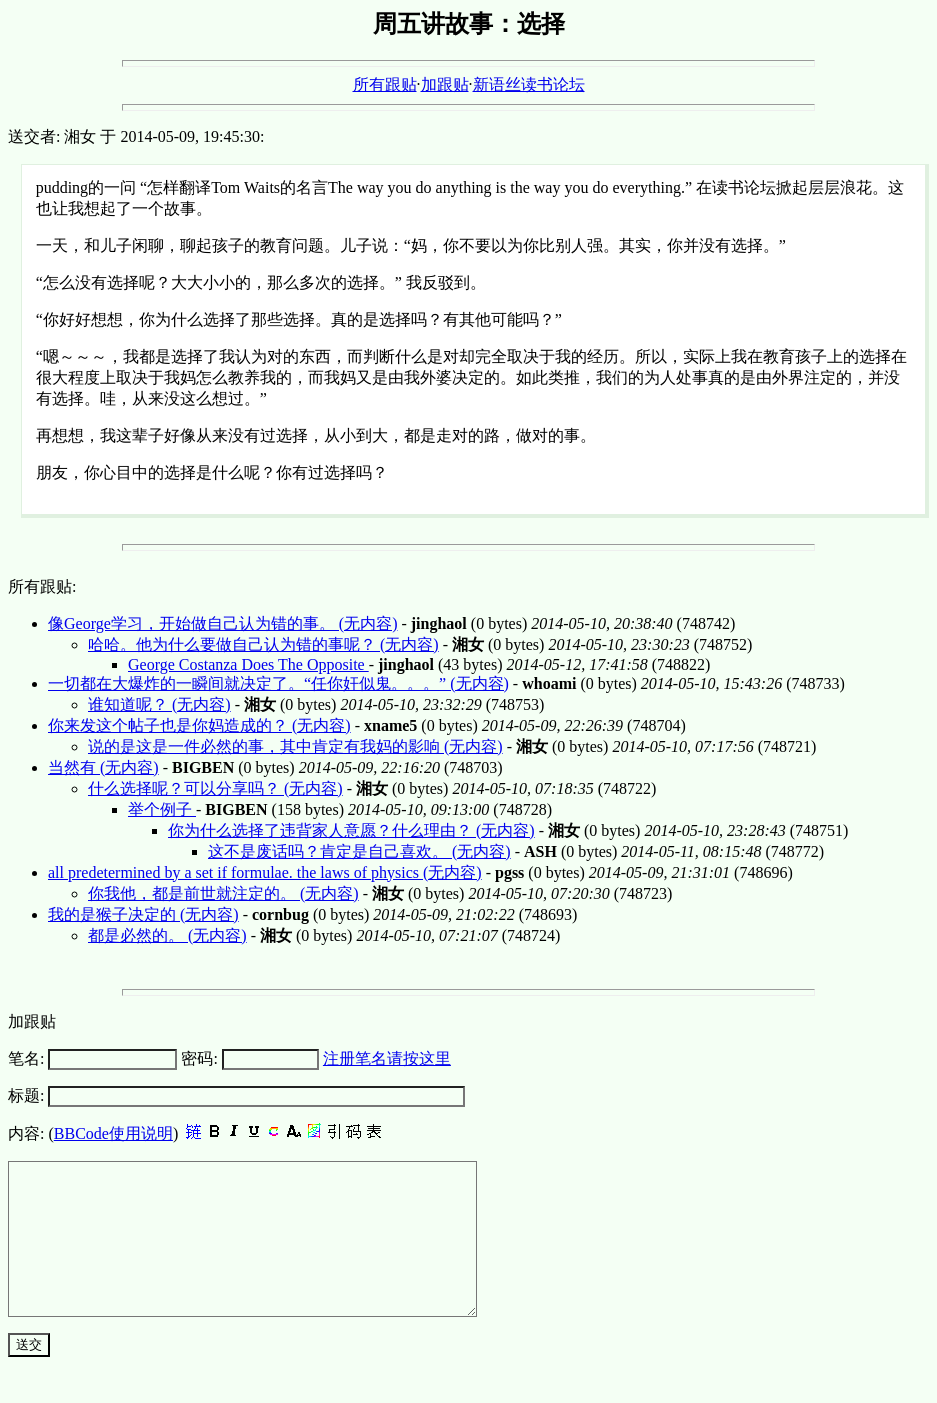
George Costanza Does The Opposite (248, 664)
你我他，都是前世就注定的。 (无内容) (223, 893)
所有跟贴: (42, 586)
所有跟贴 (385, 84)
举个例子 (162, 809)
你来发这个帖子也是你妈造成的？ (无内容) (199, 725)
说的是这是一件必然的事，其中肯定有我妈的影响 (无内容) (295, 746)
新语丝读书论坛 (529, 84)
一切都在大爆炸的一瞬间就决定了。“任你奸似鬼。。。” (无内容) (278, 683)
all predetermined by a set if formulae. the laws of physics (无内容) (265, 872)
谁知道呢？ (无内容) (159, 704)
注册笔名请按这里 (387, 1058)
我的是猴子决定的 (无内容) (143, 914)
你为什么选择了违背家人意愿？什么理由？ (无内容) (351, 830)
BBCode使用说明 (113, 1133)
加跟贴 (445, 84)
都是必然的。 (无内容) (167, 935)
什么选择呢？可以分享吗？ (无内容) (215, 788)
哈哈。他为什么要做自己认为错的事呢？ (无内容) (263, 644)
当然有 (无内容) (103, 767)
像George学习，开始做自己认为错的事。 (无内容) (222, 623)
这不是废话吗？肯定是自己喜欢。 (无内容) (359, 851)
